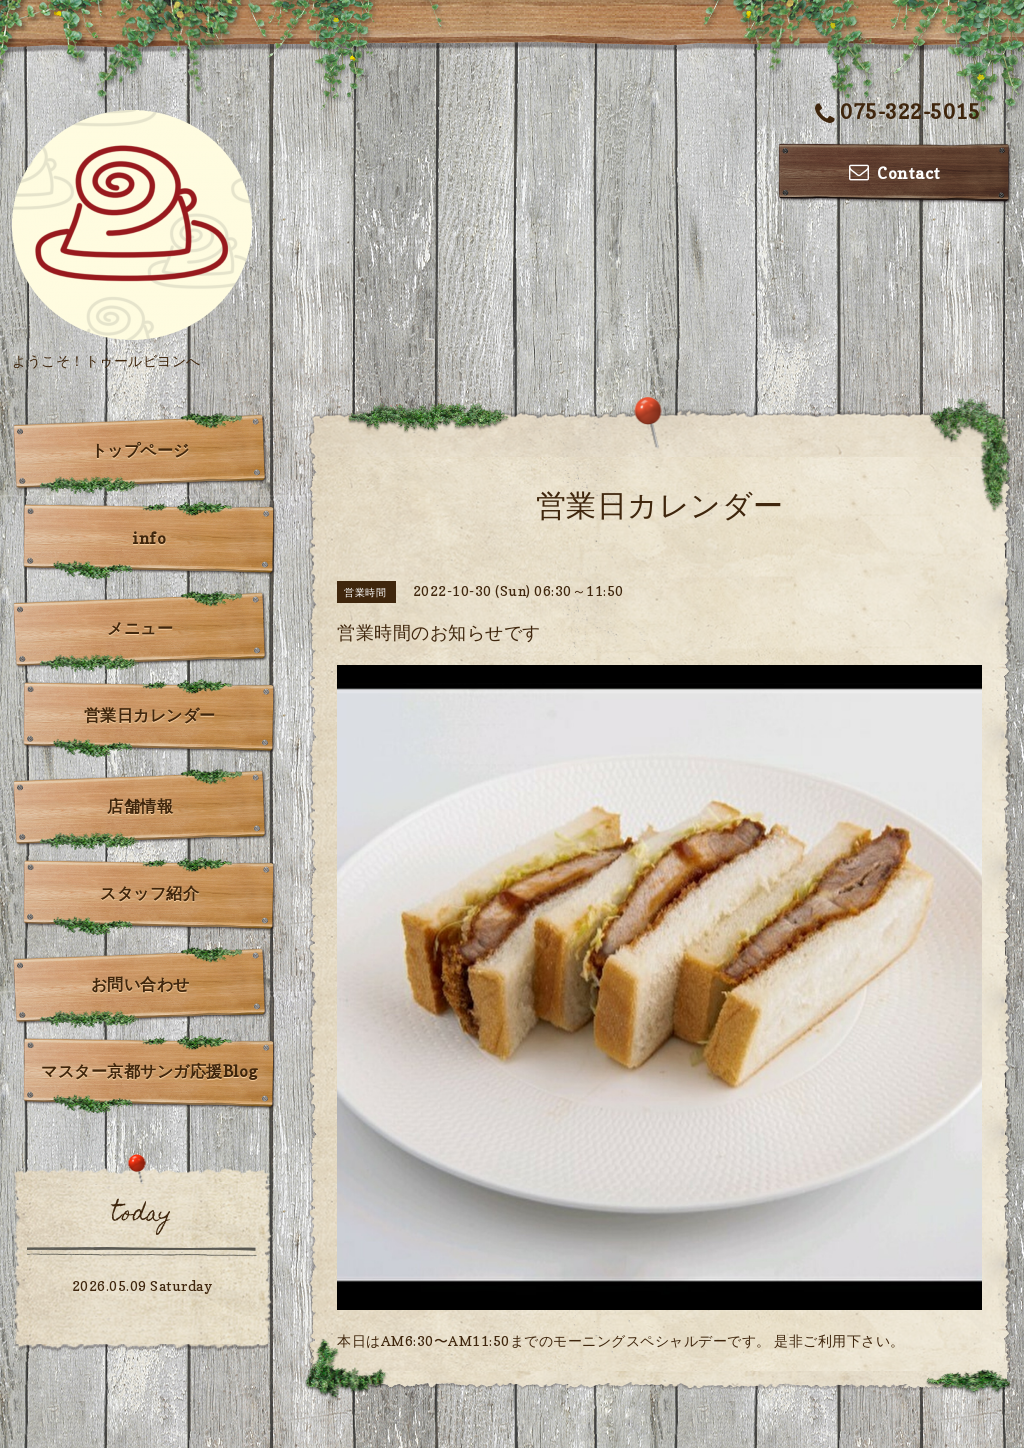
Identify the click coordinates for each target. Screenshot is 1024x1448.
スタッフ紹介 (149, 893)
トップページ (140, 450)
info (149, 538)
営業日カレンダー (150, 715)
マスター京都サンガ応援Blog (149, 1071)
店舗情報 (140, 806)
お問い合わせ (140, 984)
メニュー (140, 628)
